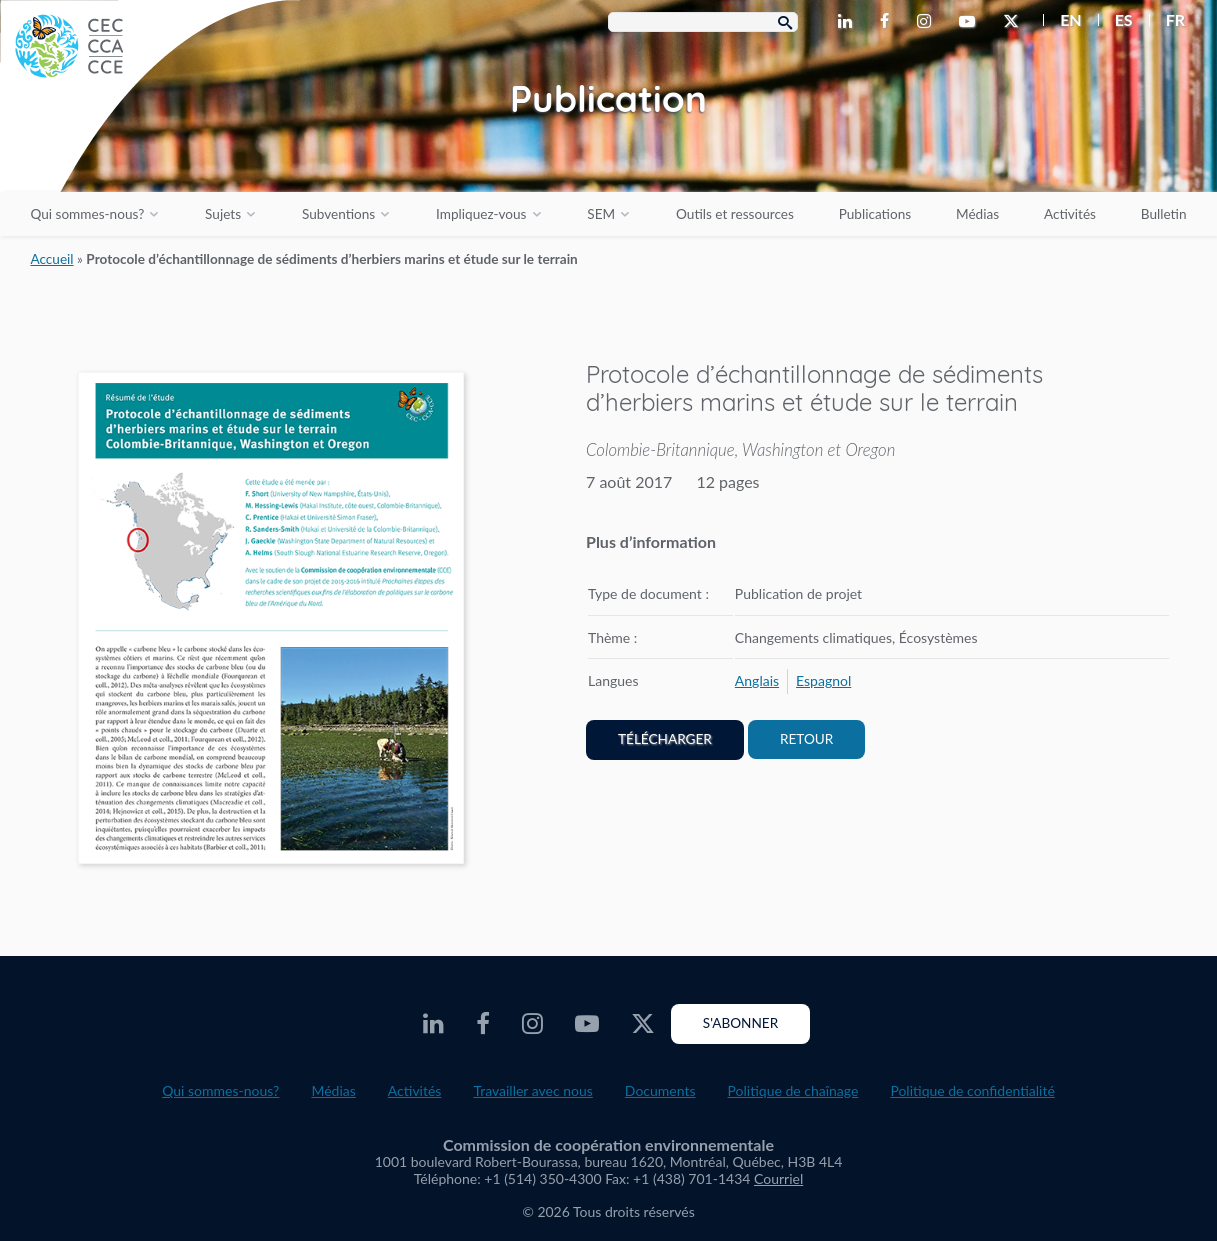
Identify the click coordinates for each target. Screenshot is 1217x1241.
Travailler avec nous (532, 1090)
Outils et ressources (735, 214)
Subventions (338, 214)
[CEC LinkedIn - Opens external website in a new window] (849, 22)
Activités (1070, 214)
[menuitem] (1062, 20)
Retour (806, 739)
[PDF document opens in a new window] (271, 622)
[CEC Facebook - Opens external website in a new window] (888, 22)
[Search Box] (703, 22)
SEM (601, 214)
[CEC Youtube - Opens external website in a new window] (971, 22)
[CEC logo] (150, 150)
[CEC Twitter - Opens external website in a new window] (1015, 22)
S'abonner (740, 1023)
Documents (660, 1090)
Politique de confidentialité (972, 1090)
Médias (977, 214)
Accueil (51, 259)
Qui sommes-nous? (87, 214)
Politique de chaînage (793, 1090)
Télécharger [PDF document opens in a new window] (665, 739)
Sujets (223, 214)
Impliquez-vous (481, 214)
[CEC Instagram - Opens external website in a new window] (928, 22)
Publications (875, 214)
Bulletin (1164, 214)
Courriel (778, 1178)
